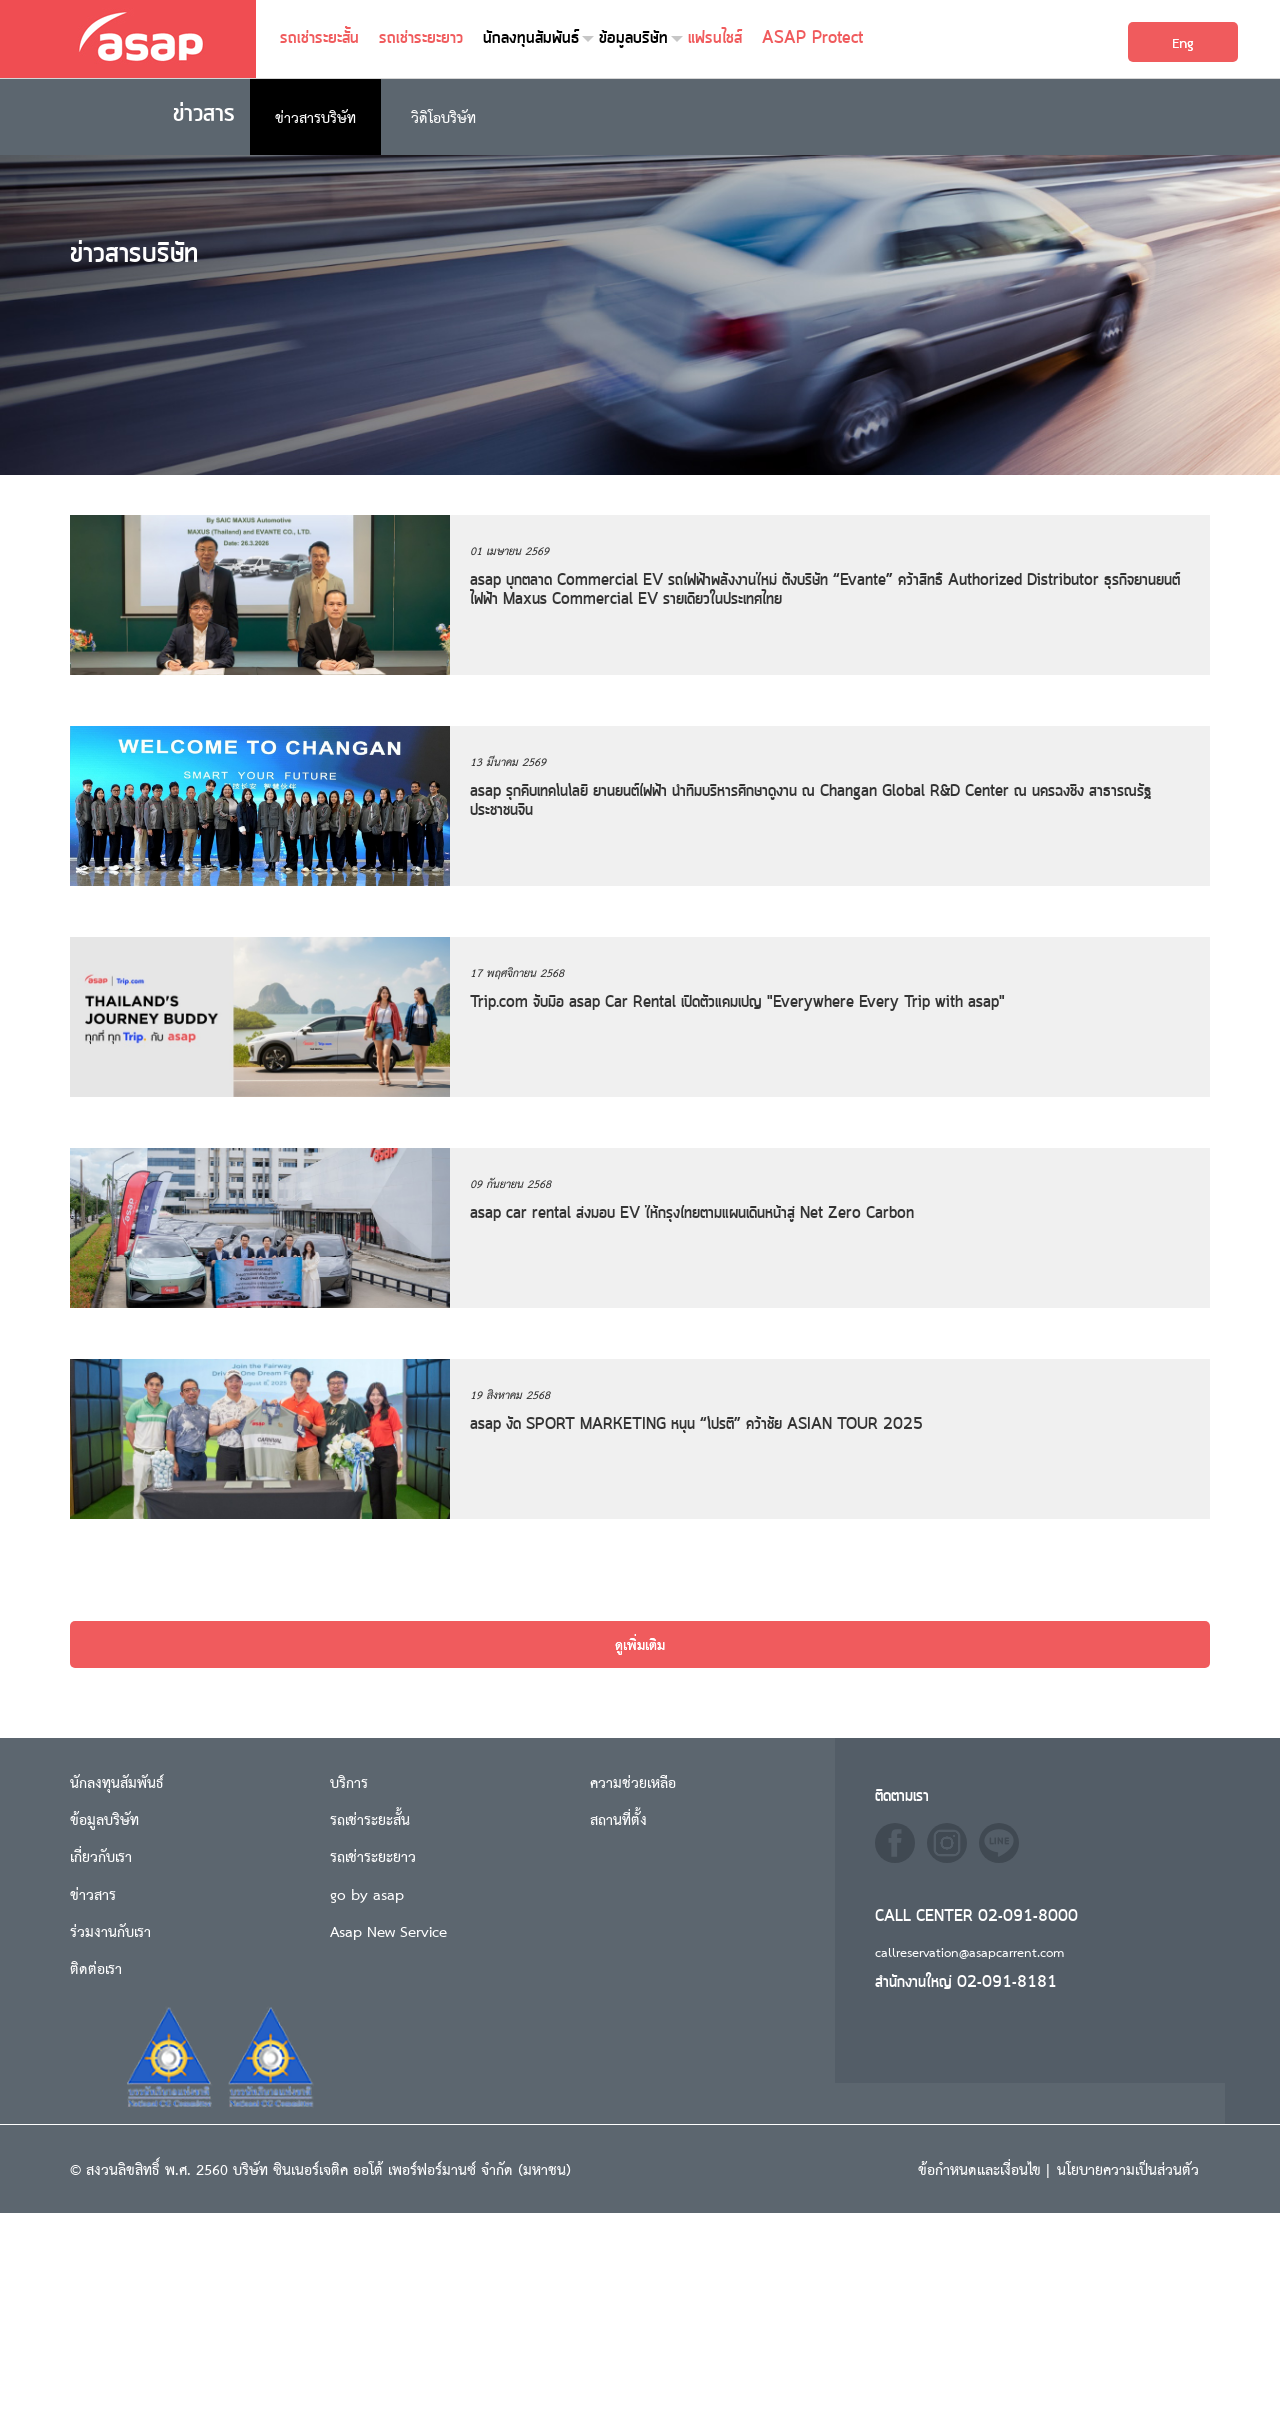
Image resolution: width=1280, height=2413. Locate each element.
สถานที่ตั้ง (618, 1818)
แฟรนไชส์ (715, 38)
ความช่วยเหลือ (633, 1781)
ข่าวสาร (93, 1893)
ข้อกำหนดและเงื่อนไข (982, 2168)
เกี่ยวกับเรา (101, 1855)
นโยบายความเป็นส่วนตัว (1128, 2168)
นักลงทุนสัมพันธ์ (531, 38)
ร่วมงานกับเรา (110, 1930)
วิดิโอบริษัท (443, 116)
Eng (1183, 42)
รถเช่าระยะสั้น (319, 38)
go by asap (367, 1893)
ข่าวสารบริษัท (315, 116)
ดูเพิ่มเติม (640, 1644)
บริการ (349, 1781)
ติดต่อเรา (96, 1967)
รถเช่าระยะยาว (421, 38)
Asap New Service (388, 1930)
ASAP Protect (812, 38)
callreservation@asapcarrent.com (969, 1951)
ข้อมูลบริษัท (633, 38)
